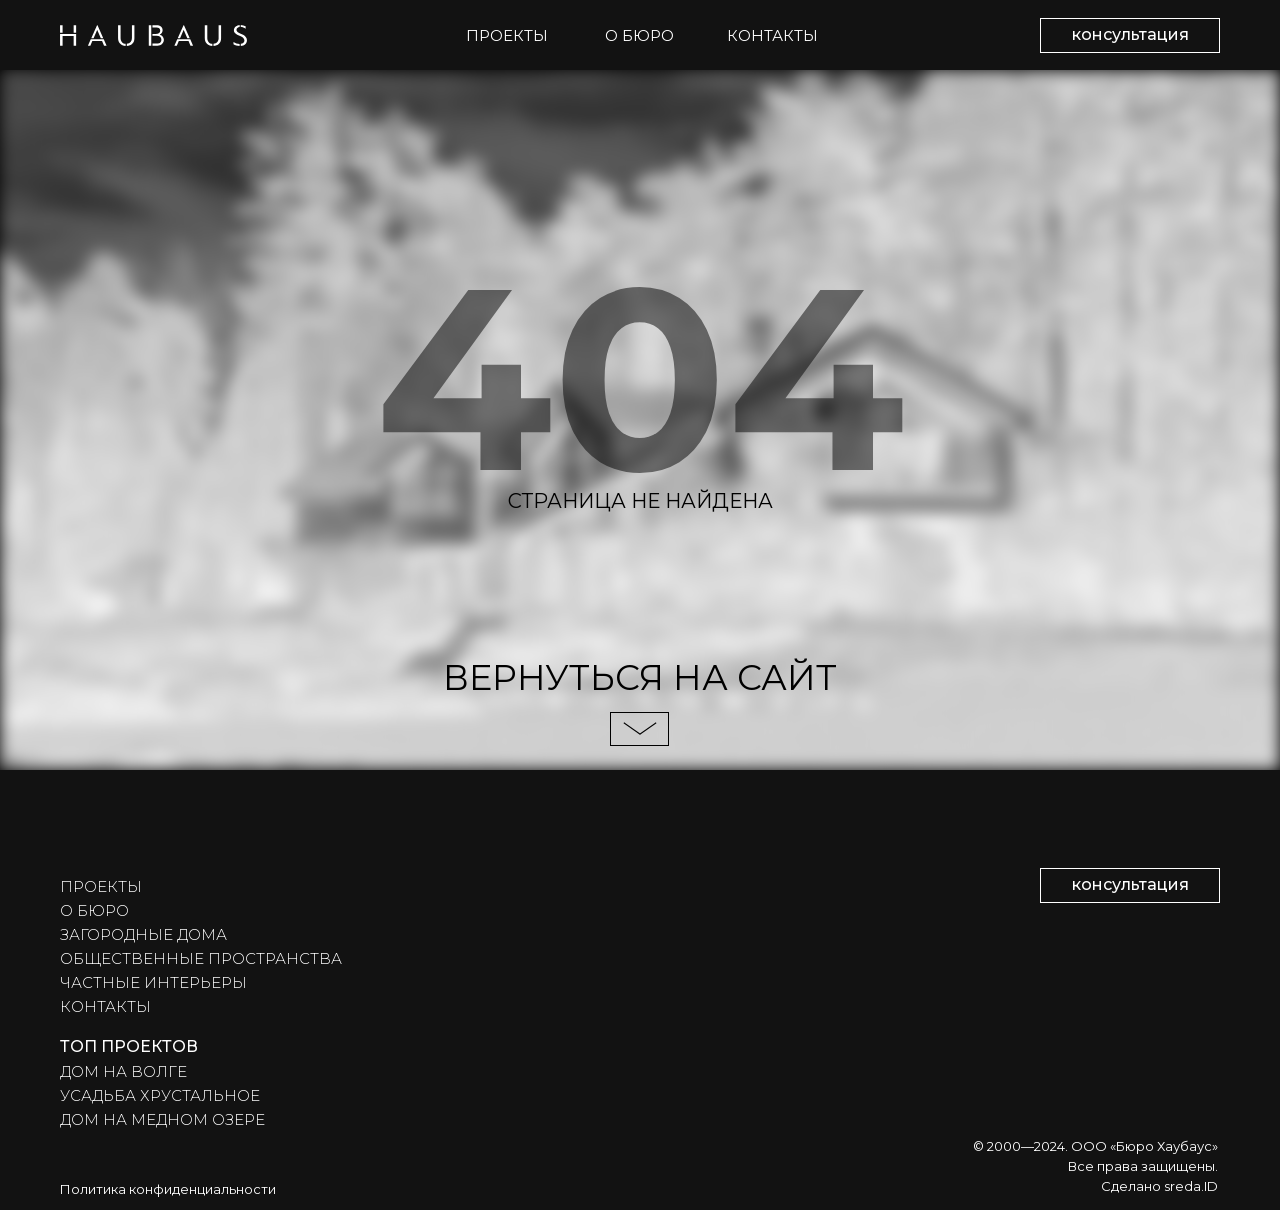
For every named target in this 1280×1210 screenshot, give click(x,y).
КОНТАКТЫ (772, 35)
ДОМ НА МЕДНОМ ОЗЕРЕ (162, 1119)
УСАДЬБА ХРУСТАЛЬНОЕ (160, 1095)
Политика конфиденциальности (168, 1189)
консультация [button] (1130, 34)
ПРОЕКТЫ (507, 35)
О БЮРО (639, 35)
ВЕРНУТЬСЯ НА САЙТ (640, 677)
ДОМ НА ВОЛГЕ (123, 1071)
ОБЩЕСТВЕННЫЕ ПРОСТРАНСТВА (201, 958)
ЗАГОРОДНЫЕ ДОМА (143, 934)
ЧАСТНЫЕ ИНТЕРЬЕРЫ (153, 982)
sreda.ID (1191, 1186)
